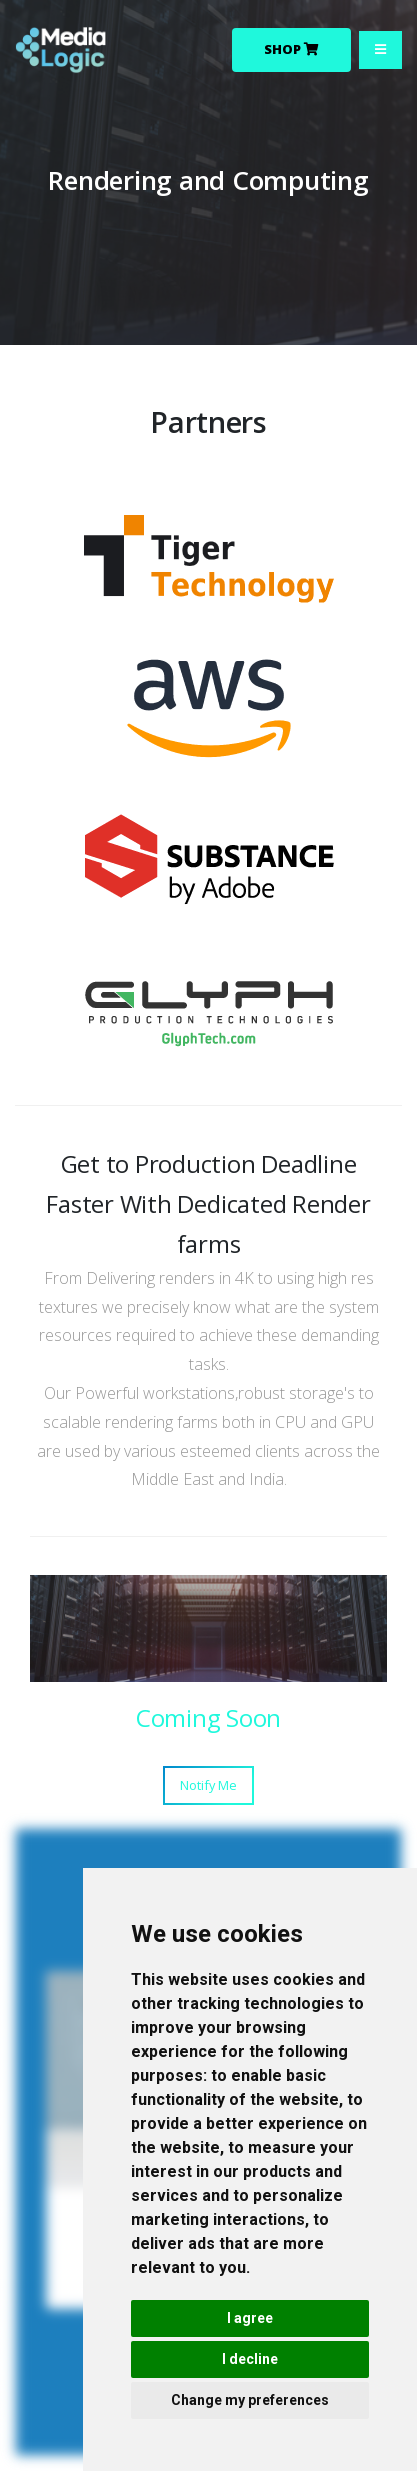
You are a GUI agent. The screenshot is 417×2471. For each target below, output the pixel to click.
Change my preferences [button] (250, 2400)
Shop (291, 49)
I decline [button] (250, 2359)
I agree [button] (250, 2318)
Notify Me (208, 1785)
